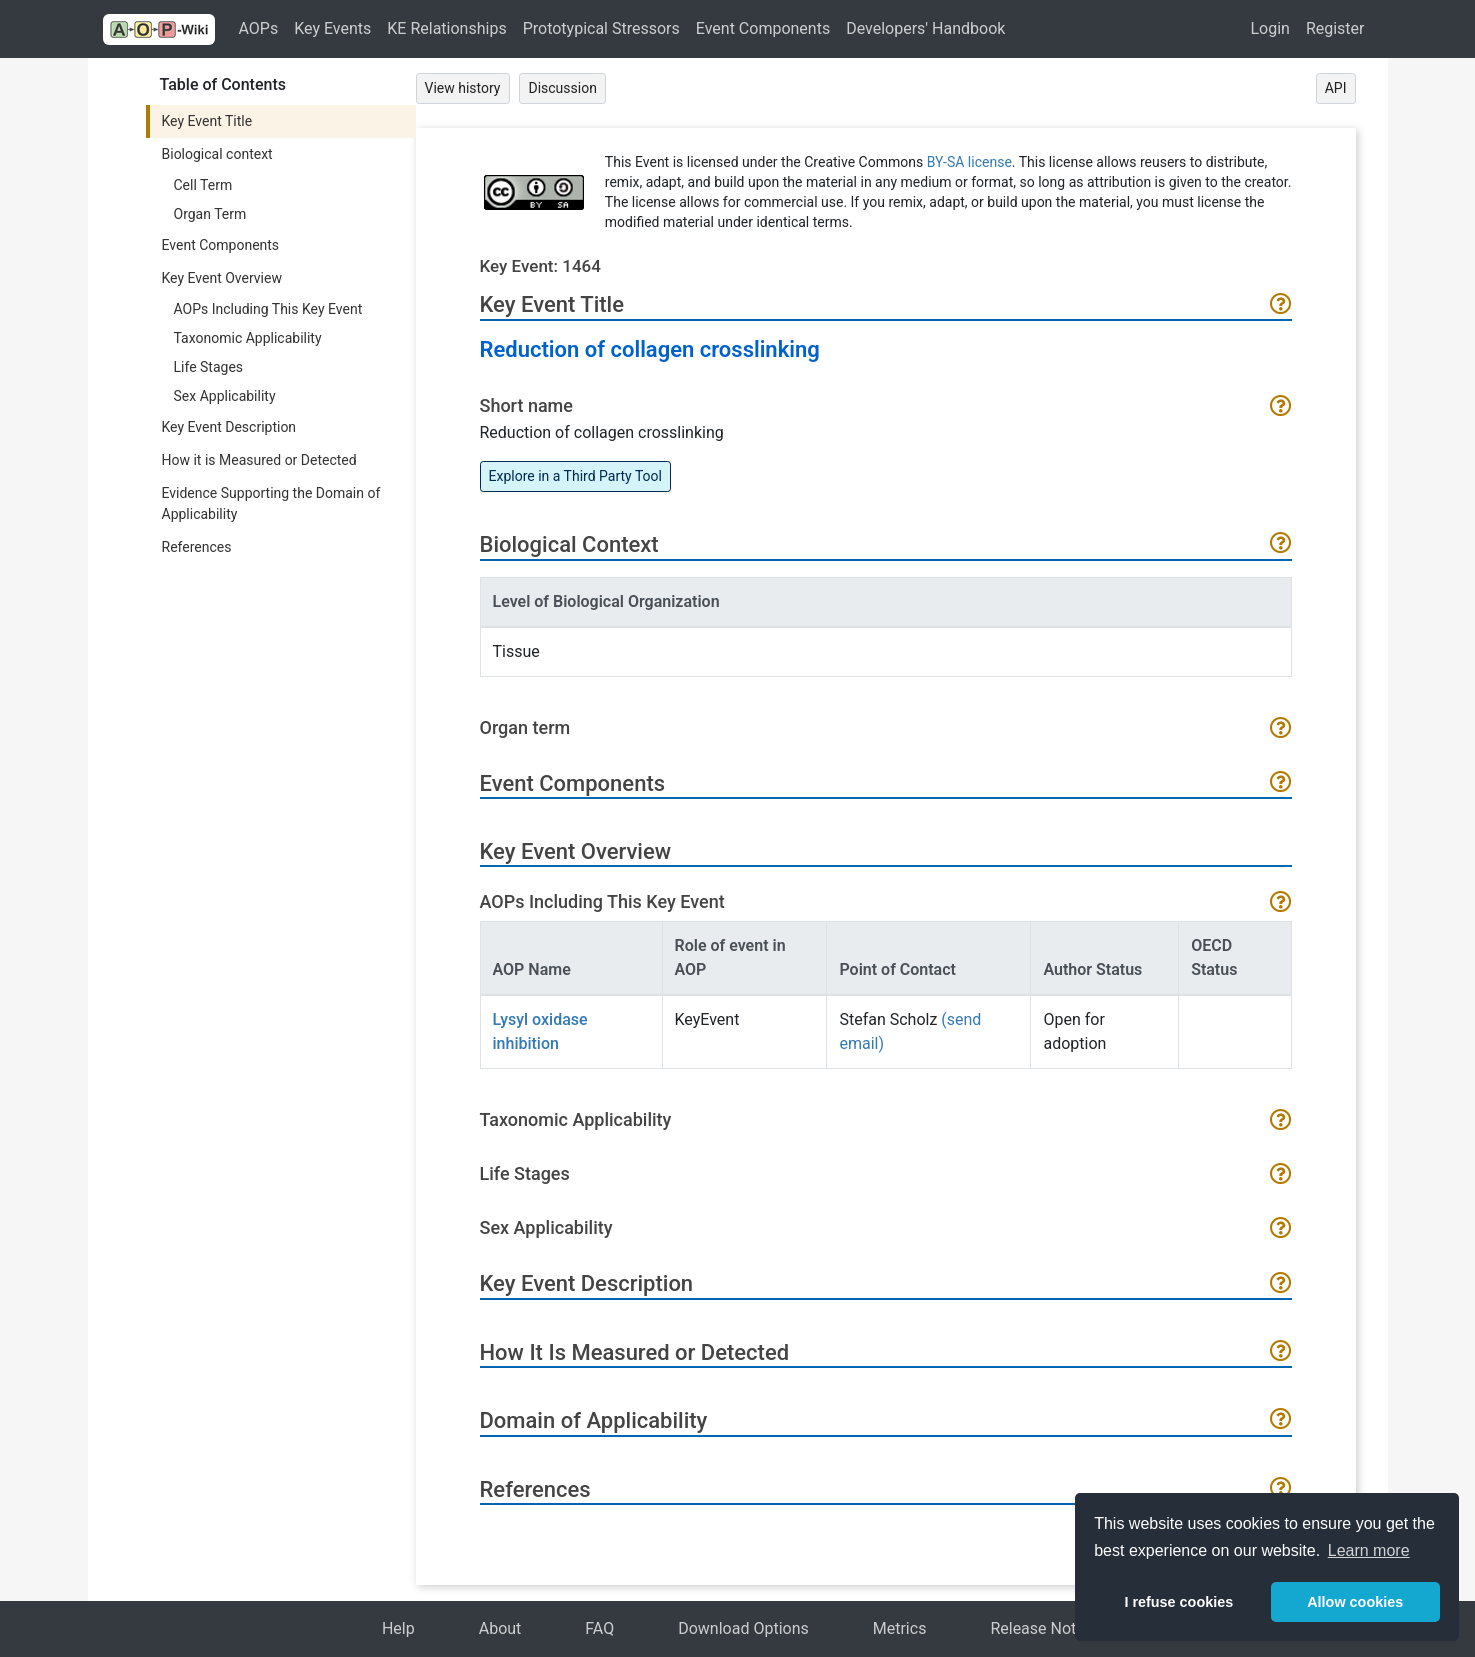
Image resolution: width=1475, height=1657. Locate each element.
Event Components (763, 28)
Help (398, 1628)
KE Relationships (446, 28)
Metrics (900, 1628)
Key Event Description (229, 427)
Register (1335, 28)
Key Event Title (207, 121)
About (500, 1628)
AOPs (259, 28)
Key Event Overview (222, 278)
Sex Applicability (225, 396)
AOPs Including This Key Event (268, 309)
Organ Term (210, 214)
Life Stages (209, 367)
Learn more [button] (1369, 1550)
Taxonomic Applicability (248, 338)
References (197, 547)
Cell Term (203, 185)
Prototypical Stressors (601, 28)
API (1336, 88)
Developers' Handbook (925, 28)
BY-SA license (969, 162)
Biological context (217, 154)
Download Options (743, 1628)
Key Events (332, 28)
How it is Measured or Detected (259, 460)
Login (1269, 28)
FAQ (599, 1628)
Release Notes (1041, 1628)
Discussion (562, 88)
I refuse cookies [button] (1178, 1602)
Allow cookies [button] (1355, 1602)
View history (463, 88)
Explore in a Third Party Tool (575, 476)
